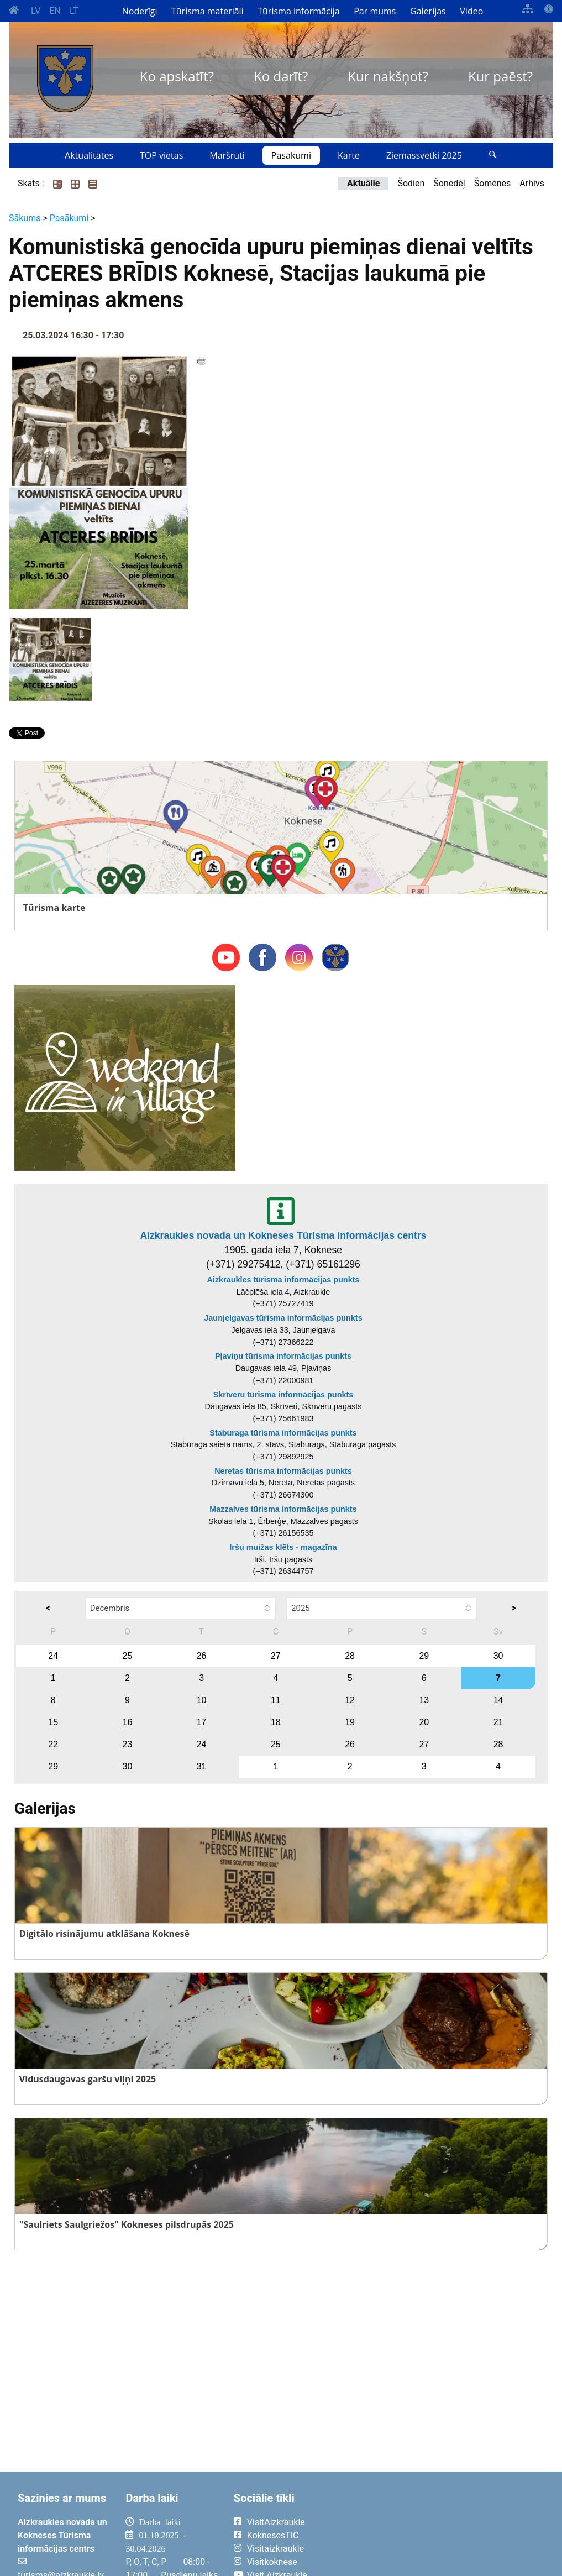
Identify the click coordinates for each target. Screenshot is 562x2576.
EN (55, 11)
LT (74, 11)
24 (53, 1656)
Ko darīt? (281, 76)
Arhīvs (531, 183)
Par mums (375, 11)
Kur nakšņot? (388, 76)
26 (202, 1656)
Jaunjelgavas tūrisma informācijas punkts (283, 1317)
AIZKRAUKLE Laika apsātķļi (443, 2530)
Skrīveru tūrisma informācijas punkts (283, 1394)
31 (202, 1766)
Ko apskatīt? (177, 76)
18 (276, 1722)
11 (276, 1700)
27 (276, 1656)
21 (498, 1722)
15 (53, 1722)
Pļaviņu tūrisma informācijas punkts (283, 1356)
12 (350, 1700)
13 (424, 1700)
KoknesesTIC (273, 2535)
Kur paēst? (500, 76)
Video (471, 11)
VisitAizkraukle (276, 2522)
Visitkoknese (272, 2562)
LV (35, 11)
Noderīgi (139, 11)
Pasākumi (291, 155)
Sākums (24, 218)
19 (350, 1722)
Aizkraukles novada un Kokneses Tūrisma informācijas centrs (283, 1235)
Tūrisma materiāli (207, 11)
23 (127, 1744)
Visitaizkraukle (275, 2548)
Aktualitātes (89, 155)
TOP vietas (161, 155)
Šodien (410, 183)
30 (498, 1656)
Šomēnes (492, 183)
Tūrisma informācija (298, 11)
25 (127, 1656)
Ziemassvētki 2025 (424, 155)
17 (202, 1722)
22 (53, 1744)
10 (202, 1700)
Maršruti (227, 155)
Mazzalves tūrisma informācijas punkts (282, 1509)
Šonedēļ (449, 183)
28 (350, 1656)
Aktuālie (363, 183)
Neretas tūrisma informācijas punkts (283, 1471)
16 (127, 1722)
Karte (349, 155)
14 (498, 1700)
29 (424, 1656)
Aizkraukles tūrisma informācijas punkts (283, 1279)
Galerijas (428, 11)
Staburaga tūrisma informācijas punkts (282, 1432)
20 (424, 1722)
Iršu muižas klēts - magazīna (283, 1547)
